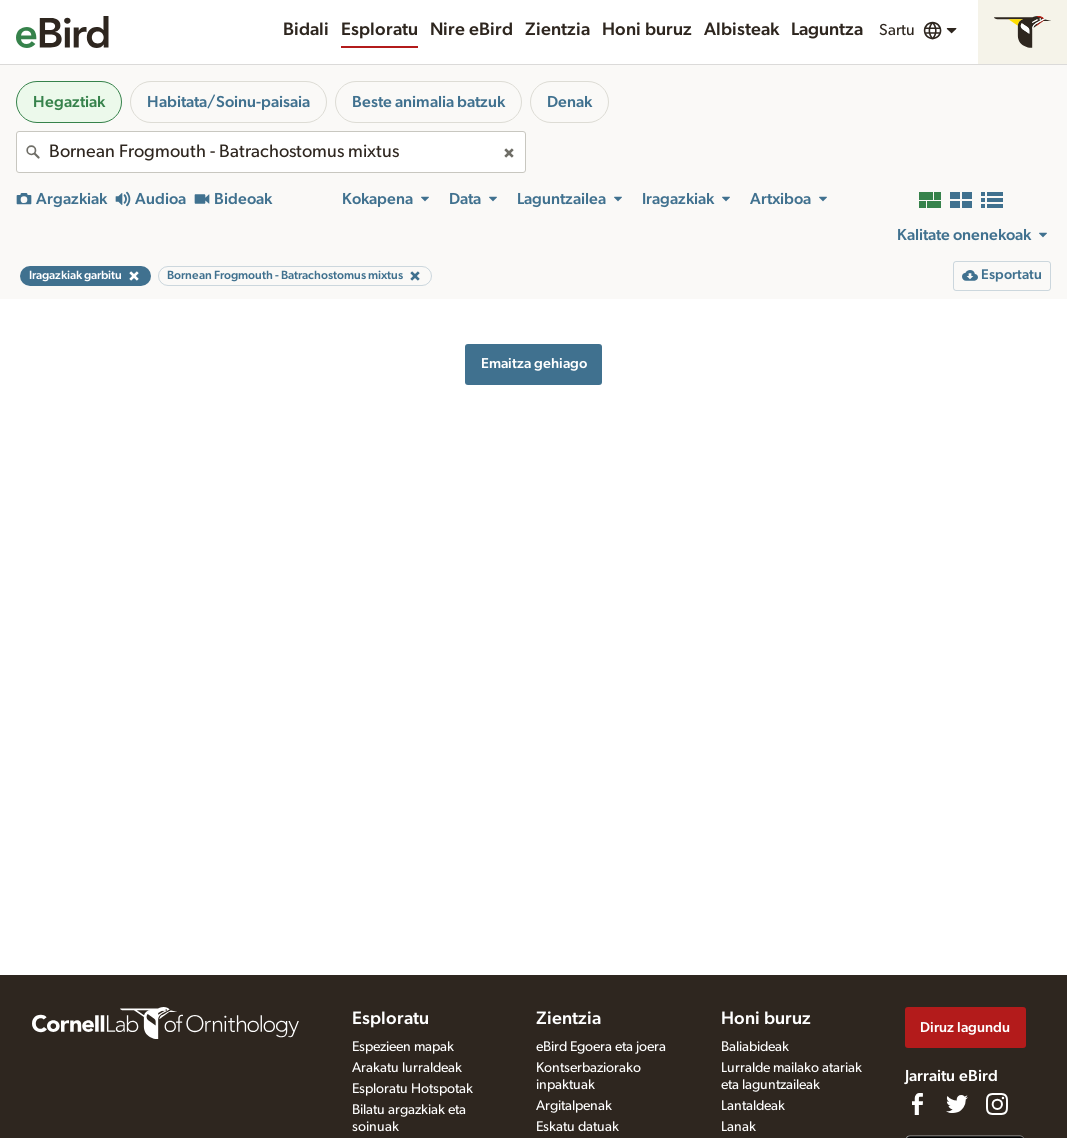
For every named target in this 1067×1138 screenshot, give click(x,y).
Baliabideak (755, 1047)
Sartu (897, 30)
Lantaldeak (753, 1106)
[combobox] (271, 152)
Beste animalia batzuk (428, 102)
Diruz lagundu (965, 1027)
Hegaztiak (69, 102)
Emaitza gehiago (534, 363)
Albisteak (741, 30)
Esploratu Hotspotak (412, 1089)
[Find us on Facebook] (917, 1104)
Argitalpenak (574, 1106)
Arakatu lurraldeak (407, 1068)
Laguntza (827, 30)
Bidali (306, 30)
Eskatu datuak (577, 1127)
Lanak (738, 1127)
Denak (569, 102)
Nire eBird (471, 30)
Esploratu (379, 30)
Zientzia (557, 30)
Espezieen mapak (403, 1047)
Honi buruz (647, 30)
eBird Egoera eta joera (601, 1047)
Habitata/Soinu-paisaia (228, 102)
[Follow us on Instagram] (997, 1104)
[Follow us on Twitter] (957, 1104)
